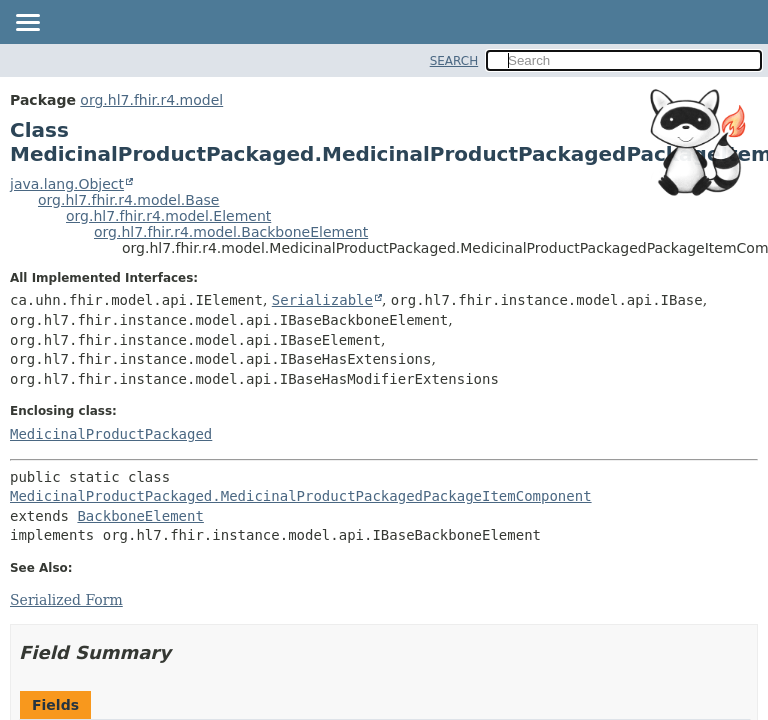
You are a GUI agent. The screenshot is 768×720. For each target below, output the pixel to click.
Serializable (322, 300)
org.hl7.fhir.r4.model (151, 100)
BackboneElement (140, 516)
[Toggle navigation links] (27, 24)
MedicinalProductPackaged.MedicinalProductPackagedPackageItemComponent (301, 496)
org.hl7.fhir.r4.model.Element (168, 216)
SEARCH (454, 61)
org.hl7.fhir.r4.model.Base (128, 200)
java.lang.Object (67, 184)
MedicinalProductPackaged (111, 434)
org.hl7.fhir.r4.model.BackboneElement (231, 232)
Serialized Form (66, 600)
